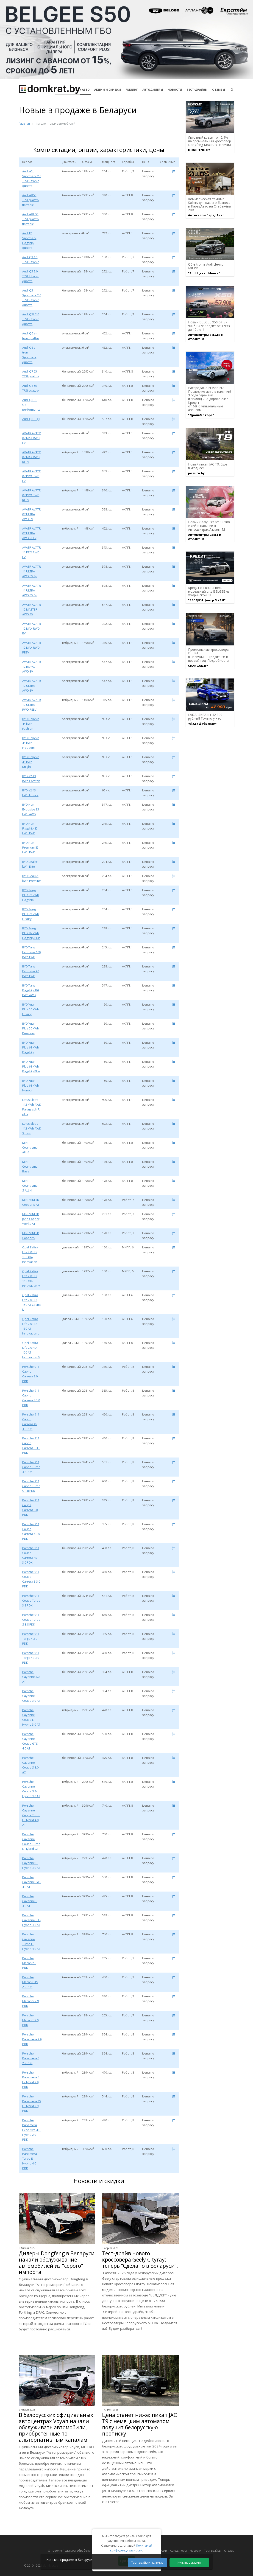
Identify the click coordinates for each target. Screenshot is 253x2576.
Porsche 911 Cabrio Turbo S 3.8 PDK (31, 1486)
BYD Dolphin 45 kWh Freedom (30, 743)
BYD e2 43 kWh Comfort (31, 778)
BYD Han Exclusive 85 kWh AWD (30, 809)
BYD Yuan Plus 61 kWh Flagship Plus (31, 1066)
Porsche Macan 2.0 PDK (29, 1963)
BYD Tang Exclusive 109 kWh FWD (31, 952)
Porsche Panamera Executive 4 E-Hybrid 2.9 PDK (31, 2130)
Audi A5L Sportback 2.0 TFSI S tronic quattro (31, 178)
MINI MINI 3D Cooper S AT (30, 1202)
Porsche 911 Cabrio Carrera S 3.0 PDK (31, 1445)
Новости (175, 90)
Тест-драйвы (197, 90)
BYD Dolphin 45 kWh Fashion (30, 724)
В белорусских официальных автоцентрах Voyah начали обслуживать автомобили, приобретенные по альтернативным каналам (56, 2427)
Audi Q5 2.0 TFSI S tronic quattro (30, 276)
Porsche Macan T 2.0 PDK (30, 2020)
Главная (24, 123)
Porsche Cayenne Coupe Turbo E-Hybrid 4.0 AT (31, 1815)
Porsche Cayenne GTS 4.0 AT (31, 1882)
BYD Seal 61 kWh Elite (30, 864)
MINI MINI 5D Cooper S (30, 1235)
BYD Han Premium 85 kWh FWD (30, 847)
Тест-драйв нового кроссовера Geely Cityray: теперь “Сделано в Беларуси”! (140, 2259)
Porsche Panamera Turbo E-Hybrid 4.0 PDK (29, 2158)
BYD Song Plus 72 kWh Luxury (30, 914)
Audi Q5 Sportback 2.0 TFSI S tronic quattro (31, 297)
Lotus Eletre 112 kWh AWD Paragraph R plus (31, 1107)
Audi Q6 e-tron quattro (30, 335)
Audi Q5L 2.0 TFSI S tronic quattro (30, 319)
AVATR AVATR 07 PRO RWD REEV (31, 495)
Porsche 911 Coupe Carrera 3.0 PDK (30, 1507)
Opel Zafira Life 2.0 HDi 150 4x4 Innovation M (31, 1278)
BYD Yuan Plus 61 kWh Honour (30, 1085)
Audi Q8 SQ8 (30, 419)
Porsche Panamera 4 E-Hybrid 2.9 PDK (30, 2079)
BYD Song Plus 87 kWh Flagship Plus (31, 933)
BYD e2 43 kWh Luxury (30, 792)
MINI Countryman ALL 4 (30, 1147)
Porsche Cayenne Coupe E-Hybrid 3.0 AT (31, 1717)
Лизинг (131, 90)
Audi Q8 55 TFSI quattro (30, 388)
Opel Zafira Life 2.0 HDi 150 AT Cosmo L (32, 1302)
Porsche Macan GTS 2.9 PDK (30, 1982)
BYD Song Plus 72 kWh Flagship (30, 895)
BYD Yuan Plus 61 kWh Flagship (30, 1047)
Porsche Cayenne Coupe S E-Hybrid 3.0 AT (31, 1789)
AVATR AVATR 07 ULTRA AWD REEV (31, 533)
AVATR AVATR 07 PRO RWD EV (31, 476)
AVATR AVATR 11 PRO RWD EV (31, 552)
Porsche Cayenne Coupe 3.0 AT (31, 1696)
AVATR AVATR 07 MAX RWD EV (31, 438)
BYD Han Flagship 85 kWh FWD (30, 828)
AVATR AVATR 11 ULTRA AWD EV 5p (31, 590)
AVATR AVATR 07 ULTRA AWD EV (31, 514)
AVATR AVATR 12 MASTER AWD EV (31, 609)
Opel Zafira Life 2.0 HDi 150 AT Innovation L (30, 1326)
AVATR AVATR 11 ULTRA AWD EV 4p (31, 571)
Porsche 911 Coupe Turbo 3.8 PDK (31, 1600)
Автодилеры (152, 90)
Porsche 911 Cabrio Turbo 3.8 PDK (31, 1467)
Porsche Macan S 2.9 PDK (30, 2001)
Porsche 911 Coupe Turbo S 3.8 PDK (31, 1619)
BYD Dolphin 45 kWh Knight (30, 762)
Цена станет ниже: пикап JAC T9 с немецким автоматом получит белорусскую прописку (139, 2424)
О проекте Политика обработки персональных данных (85, 2551)
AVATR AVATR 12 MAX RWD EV (31, 628)
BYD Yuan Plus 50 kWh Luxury (30, 1009)
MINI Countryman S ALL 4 (30, 1185)
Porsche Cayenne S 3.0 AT (29, 1901)
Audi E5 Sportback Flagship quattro (29, 240)
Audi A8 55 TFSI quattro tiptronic (30, 200)
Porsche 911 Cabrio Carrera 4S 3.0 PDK (30, 1421)
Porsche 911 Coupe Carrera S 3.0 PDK (31, 1579)
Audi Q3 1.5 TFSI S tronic (30, 259)
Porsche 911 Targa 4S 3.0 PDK (30, 1658)
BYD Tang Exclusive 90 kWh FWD (30, 971)
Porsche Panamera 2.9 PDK (32, 2039)
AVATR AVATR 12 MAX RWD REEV (31, 647)
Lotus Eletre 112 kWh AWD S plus (31, 1128)
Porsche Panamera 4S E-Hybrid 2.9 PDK (31, 2103)
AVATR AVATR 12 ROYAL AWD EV (31, 666)
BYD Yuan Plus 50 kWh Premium (30, 1028)
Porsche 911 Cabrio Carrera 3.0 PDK (30, 1374)
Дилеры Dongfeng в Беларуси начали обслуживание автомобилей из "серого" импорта (57, 2262)
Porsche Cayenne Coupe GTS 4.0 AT (30, 1741)
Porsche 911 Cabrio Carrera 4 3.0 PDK (31, 1397)
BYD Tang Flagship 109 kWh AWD (30, 990)
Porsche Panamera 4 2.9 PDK (30, 2058)
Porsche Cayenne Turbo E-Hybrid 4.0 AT (31, 1941)
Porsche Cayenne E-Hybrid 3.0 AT (31, 1863)
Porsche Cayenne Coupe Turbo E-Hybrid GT (31, 1841)
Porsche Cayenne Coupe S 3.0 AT (30, 1765)
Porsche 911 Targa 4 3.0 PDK (30, 1638)
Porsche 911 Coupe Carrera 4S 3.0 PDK (30, 1555)
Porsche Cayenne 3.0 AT (30, 1677)
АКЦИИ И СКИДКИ (107, 90)
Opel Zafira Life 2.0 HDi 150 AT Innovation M (31, 1350)
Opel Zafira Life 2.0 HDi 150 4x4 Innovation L (30, 1254)
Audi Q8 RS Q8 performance (31, 405)
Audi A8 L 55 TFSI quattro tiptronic (30, 219)
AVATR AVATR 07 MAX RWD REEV (31, 457)
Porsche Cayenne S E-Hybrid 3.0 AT (31, 1920)
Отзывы (218, 90)
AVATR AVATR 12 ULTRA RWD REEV (31, 705)
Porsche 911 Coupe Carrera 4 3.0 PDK (31, 1531)
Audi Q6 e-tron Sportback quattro (29, 354)
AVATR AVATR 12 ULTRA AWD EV (31, 685)
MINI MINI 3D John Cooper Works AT (30, 1219)
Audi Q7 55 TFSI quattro (30, 373)
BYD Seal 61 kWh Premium (32, 878)
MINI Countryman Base (30, 1166)
